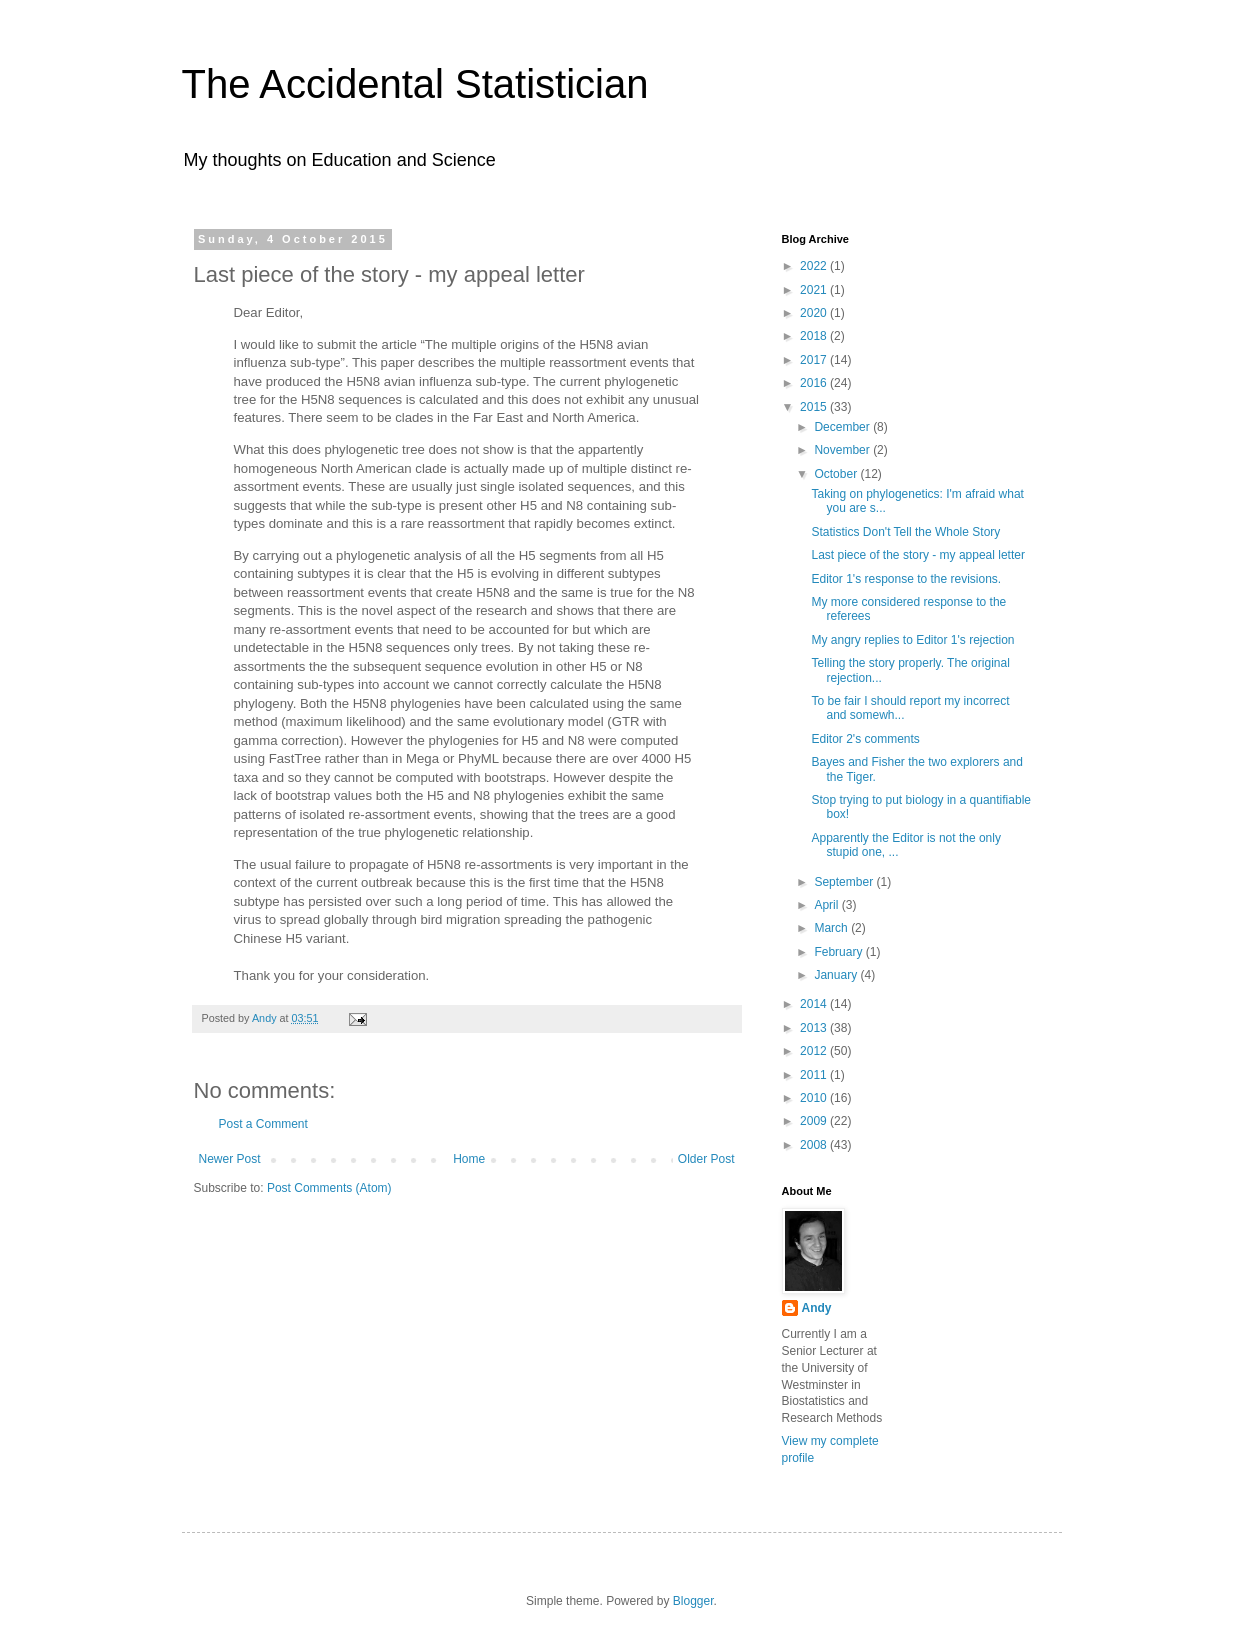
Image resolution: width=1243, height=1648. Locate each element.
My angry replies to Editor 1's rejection (912, 640)
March (832, 928)
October (837, 474)
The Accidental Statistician (415, 84)
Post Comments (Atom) (329, 1188)
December (843, 427)
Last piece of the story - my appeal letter (917, 555)
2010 (815, 1098)
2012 (815, 1051)
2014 (815, 1004)
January (837, 975)
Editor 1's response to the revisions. (906, 579)
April (827, 905)
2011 (815, 1075)
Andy (817, 1308)
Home (469, 1159)
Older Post (706, 1159)
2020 (815, 313)
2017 (815, 360)
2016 (815, 383)
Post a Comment (263, 1124)
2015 (815, 407)
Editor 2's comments (865, 739)
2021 (815, 290)
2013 (815, 1028)
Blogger (693, 1601)
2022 (815, 266)
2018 (815, 336)
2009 (815, 1121)
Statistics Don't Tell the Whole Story (905, 532)
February (839, 952)
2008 (815, 1145)
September (845, 882)
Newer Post (230, 1159)
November (843, 450)
